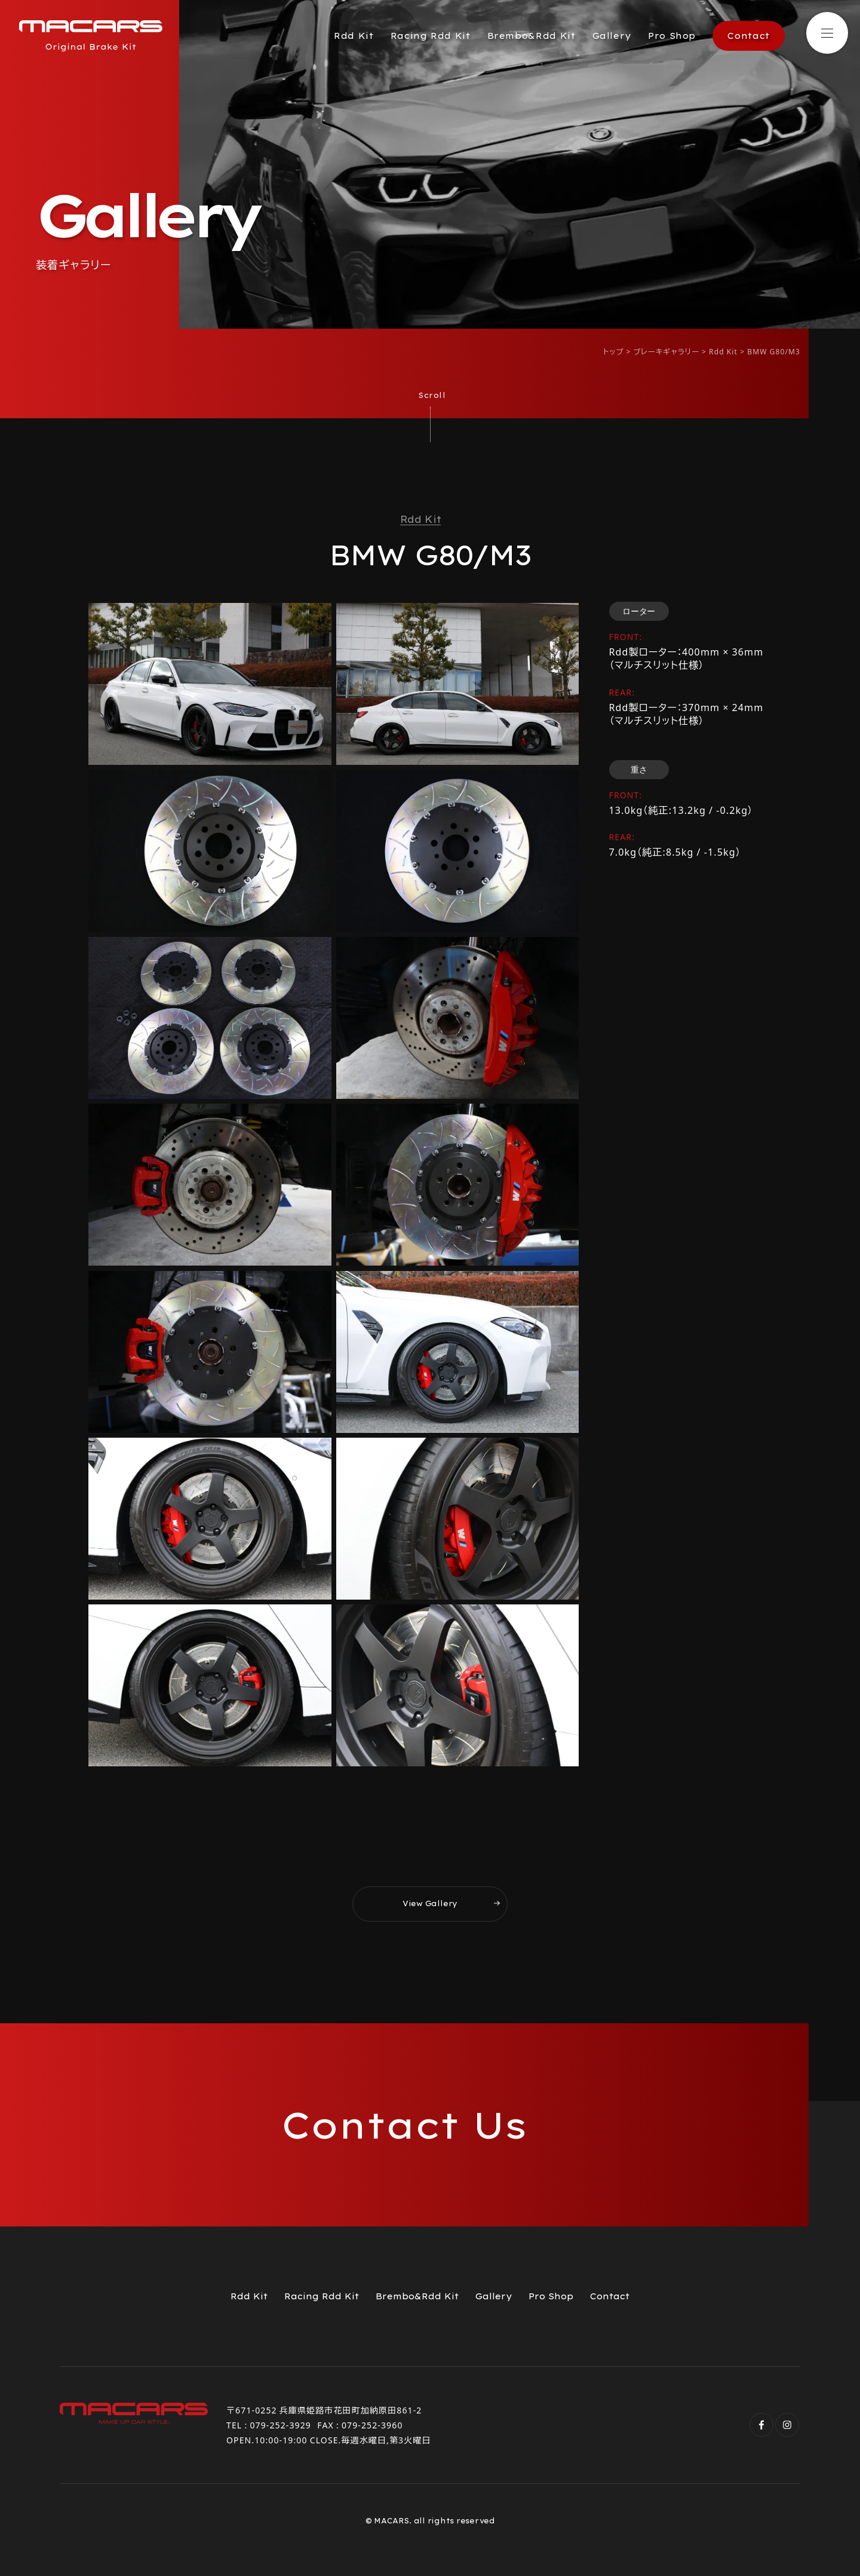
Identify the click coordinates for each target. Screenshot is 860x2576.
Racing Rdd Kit (431, 35)
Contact (748, 35)
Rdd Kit (353, 35)
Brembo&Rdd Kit (531, 35)
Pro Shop (672, 35)
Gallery (611, 35)
